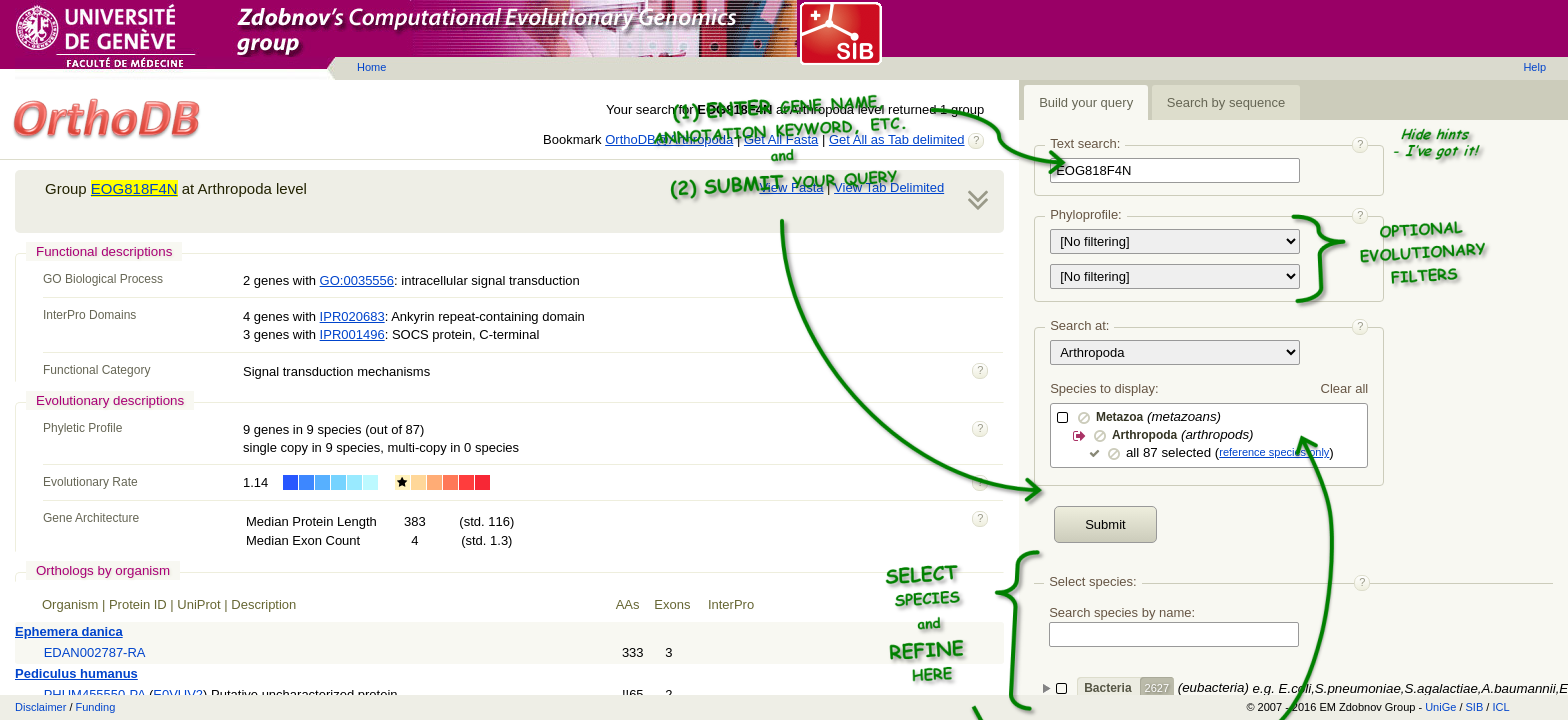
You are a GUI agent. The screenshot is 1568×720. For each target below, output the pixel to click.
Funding (96, 707)
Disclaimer (40, 707)
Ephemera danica (69, 631)
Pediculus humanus (76, 673)
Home (371, 67)
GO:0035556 (357, 280)
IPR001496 (352, 334)
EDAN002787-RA (95, 652)
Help (1534, 67)
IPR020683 (352, 316)
